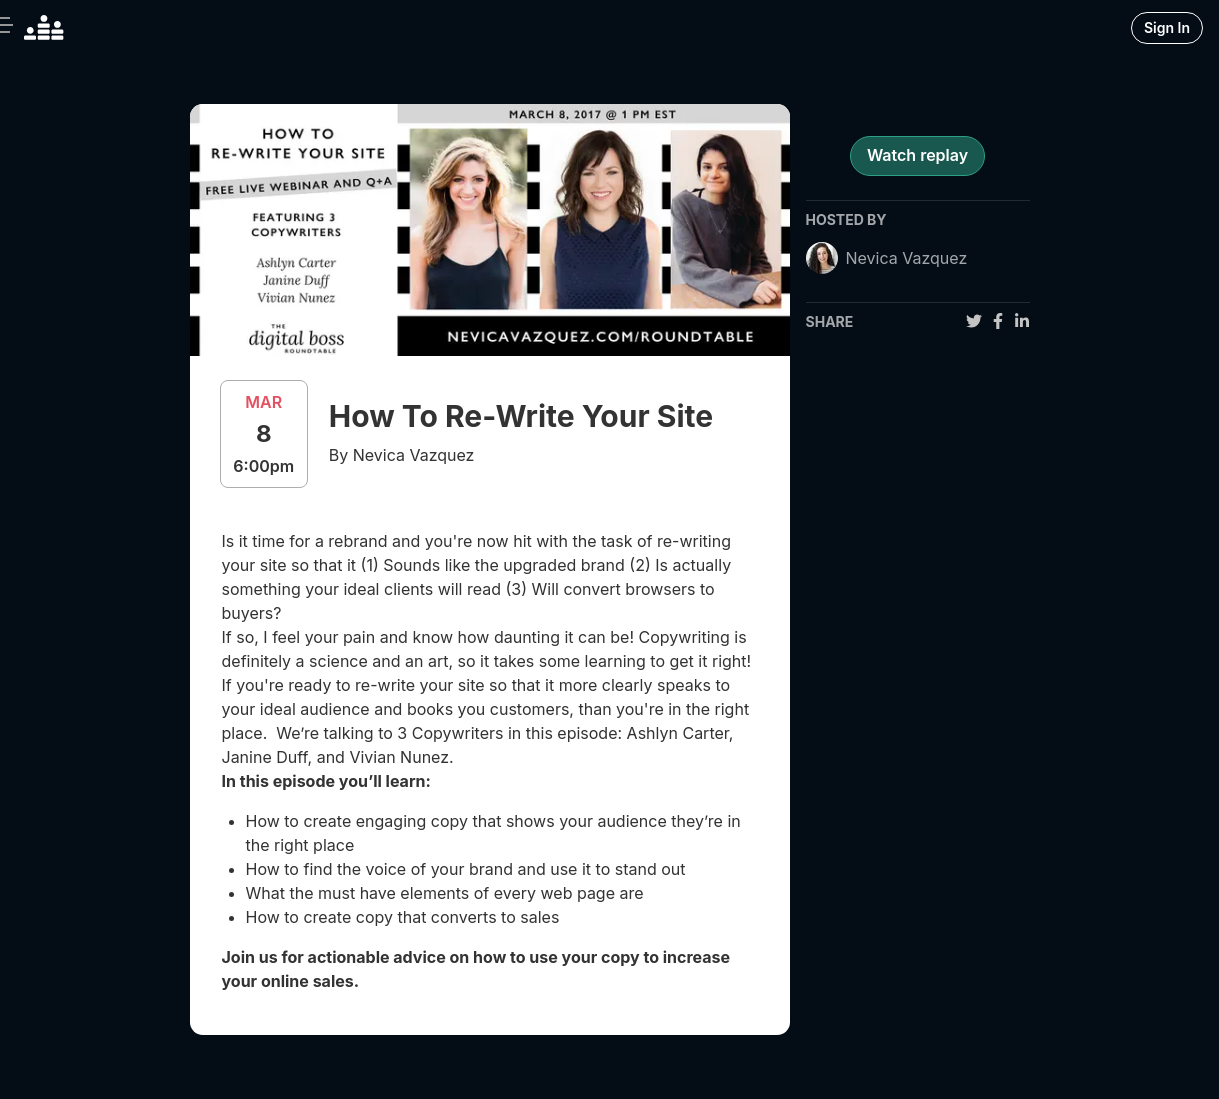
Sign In (1167, 27)
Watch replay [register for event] (917, 155)
